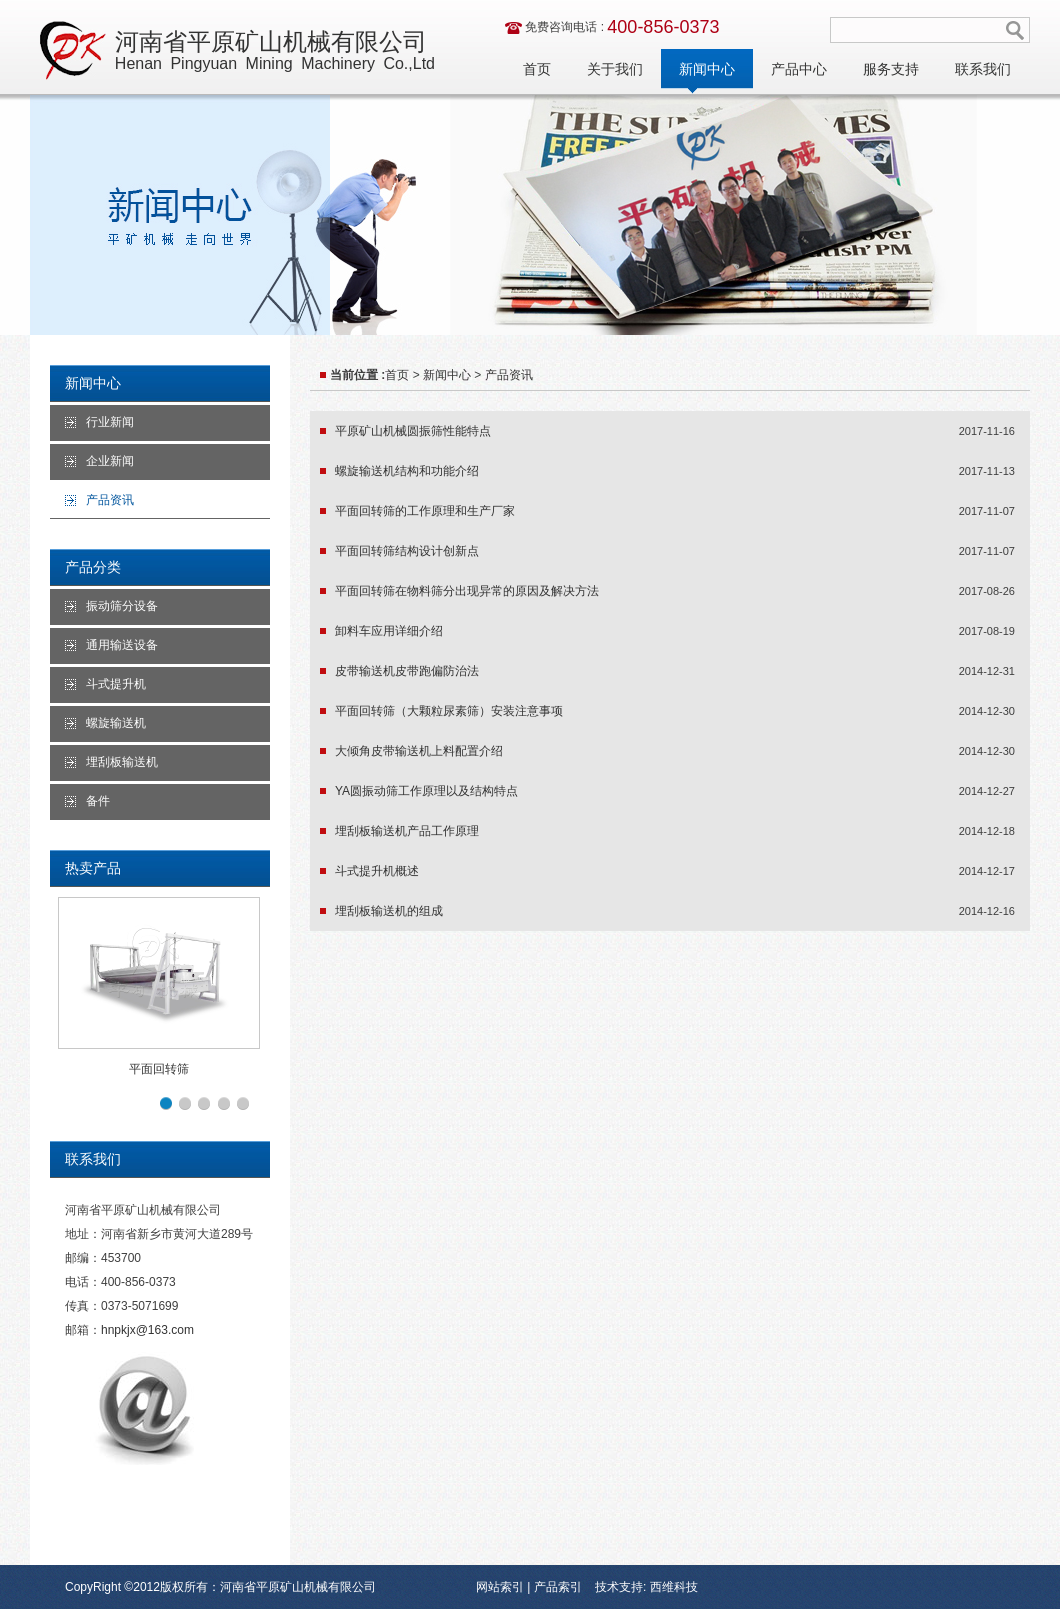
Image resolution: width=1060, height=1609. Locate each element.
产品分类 (93, 567)
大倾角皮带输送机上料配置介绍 (419, 751)
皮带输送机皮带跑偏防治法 (407, 671)
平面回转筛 (159, 1069)
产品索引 (558, 1587)
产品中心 (799, 69)
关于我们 (615, 69)
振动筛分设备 (122, 606)
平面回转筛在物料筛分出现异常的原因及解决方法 (467, 591)
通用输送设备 (122, 645)
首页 (537, 69)
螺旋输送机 (116, 723)
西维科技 (671, 1587)
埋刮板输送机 (122, 762)
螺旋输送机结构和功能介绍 (407, 471)
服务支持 (891, 69)
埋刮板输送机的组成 (389, 911)
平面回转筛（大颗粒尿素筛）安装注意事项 (449, 711)
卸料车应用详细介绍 (389, 631)
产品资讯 (110, 500)
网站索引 (500, 1587)
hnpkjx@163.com (147, 1330)
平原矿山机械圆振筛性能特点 (413, 431)
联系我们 (983, 69)
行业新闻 (110, 422)
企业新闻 (110, 461)
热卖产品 (93, 868)
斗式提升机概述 (377, 871)
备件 (98, 801)
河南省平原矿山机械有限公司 (275, 50)
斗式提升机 (116, 684)
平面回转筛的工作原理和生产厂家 (425, 511)
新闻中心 (707, 69)
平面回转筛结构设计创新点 (407, 551)
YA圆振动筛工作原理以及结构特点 (426, 791)
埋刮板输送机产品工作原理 (407, 831)
